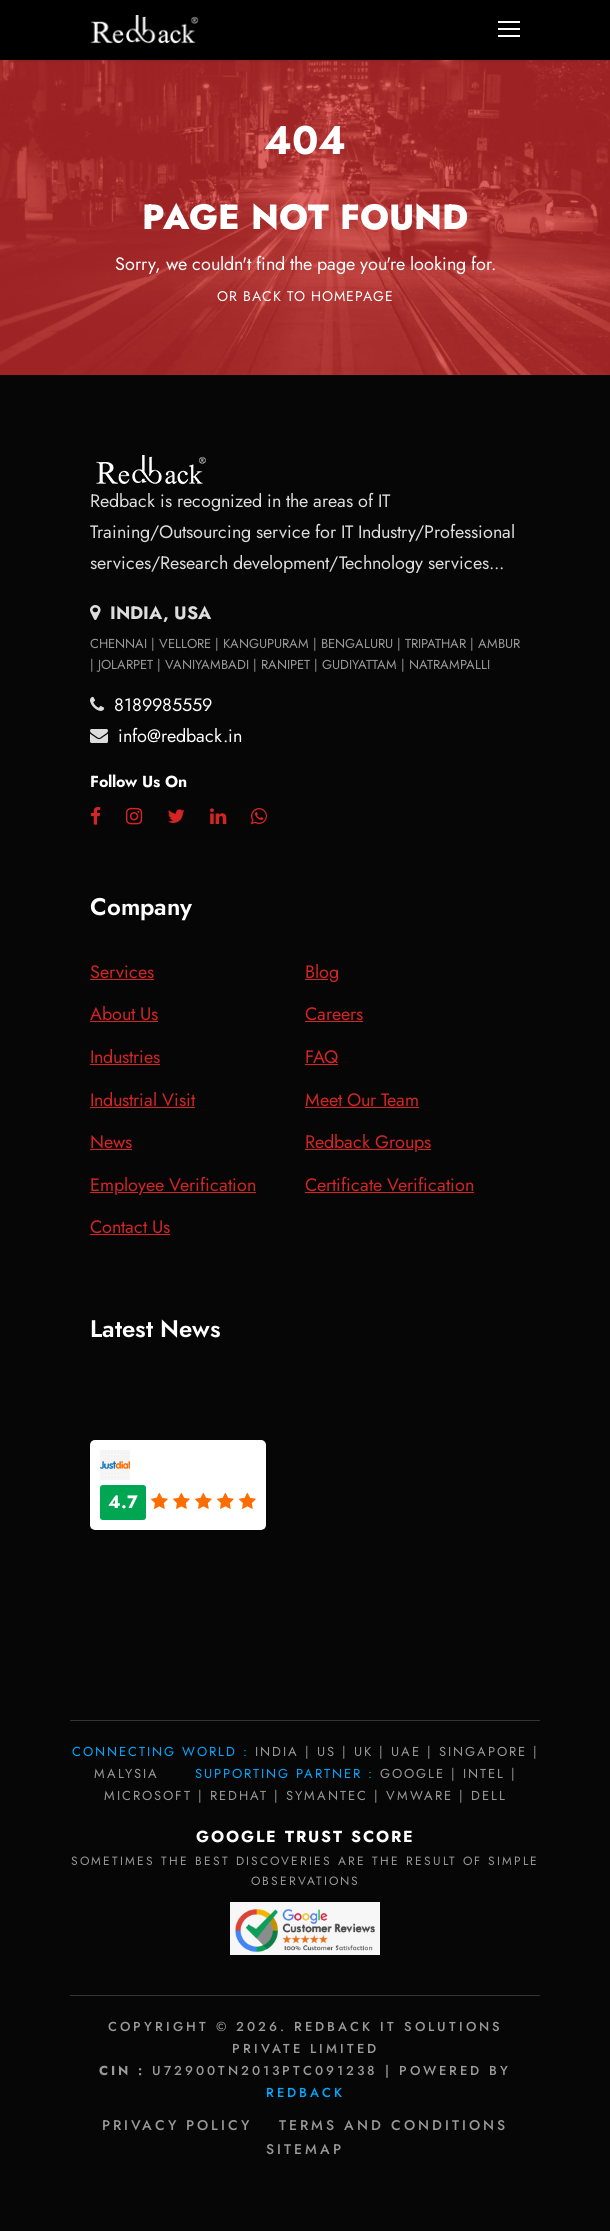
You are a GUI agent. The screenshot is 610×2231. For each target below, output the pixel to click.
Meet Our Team (362, 1100)
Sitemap (305, 2149)
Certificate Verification (389, 1185)
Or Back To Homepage (305, 296)
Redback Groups (368, 1142)
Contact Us (130, 1227)
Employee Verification (173, 1185)
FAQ (321, 1057)
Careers (334, 1014)
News (111, 1142)
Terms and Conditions (393, 2125)
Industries (125, 1057)
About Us (124, 1014)
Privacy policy (177, 2125)
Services (122, 972)
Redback (305, 2092)
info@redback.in (180, 736)
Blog (322, 972)
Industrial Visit (142, 1100)
